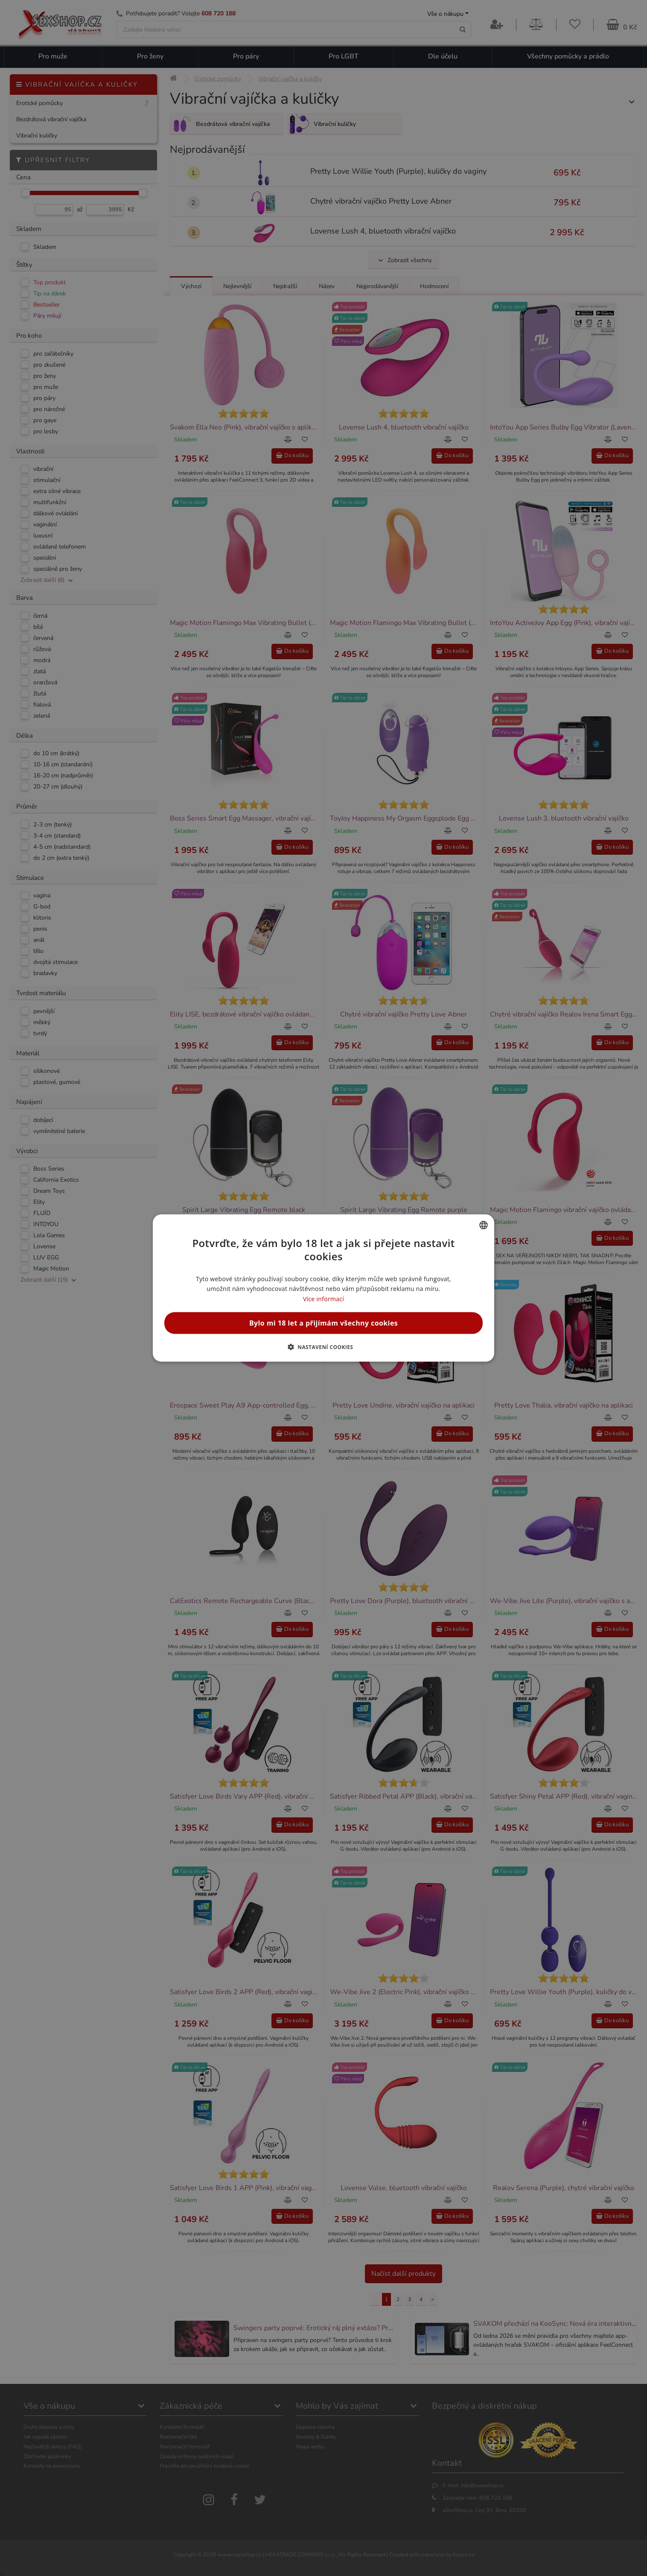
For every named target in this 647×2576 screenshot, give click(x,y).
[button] (323, 1346)
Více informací (323, 1298)
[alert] (323, 1288)
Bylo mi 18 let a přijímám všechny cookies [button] (323, 1322)
